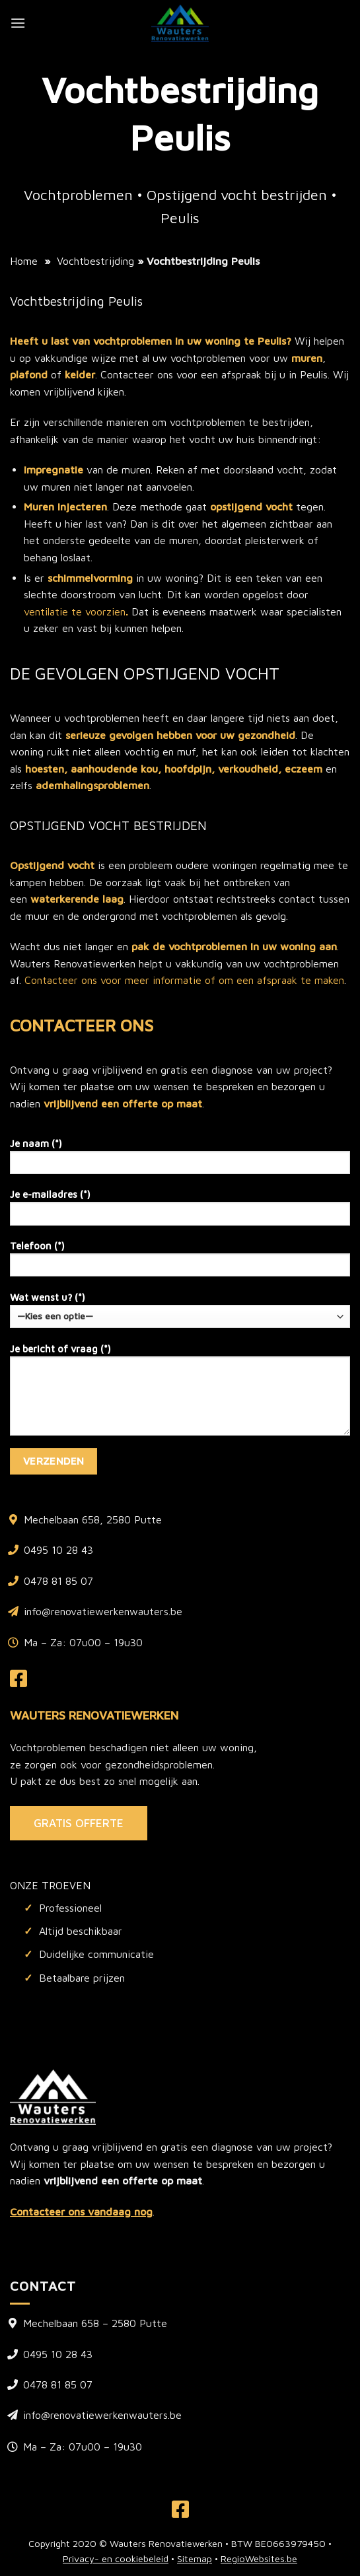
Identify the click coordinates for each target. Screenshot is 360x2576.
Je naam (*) (180, 1160)
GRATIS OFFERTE (79, 1823)
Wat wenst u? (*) (180, 1310)
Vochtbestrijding (95, 261)
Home (24, 261)
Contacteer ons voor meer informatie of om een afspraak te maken (184, 980)
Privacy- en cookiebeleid (115, 2558)
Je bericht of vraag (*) (180, 1394)
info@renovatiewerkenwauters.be (103, 1611)
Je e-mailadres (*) (180, 1211)
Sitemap (194, 2558)
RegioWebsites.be (259, 2558)
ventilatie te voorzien (75, 611)
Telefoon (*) (180, 1263)
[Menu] (18, 23)
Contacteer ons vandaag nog (81, 2211)
